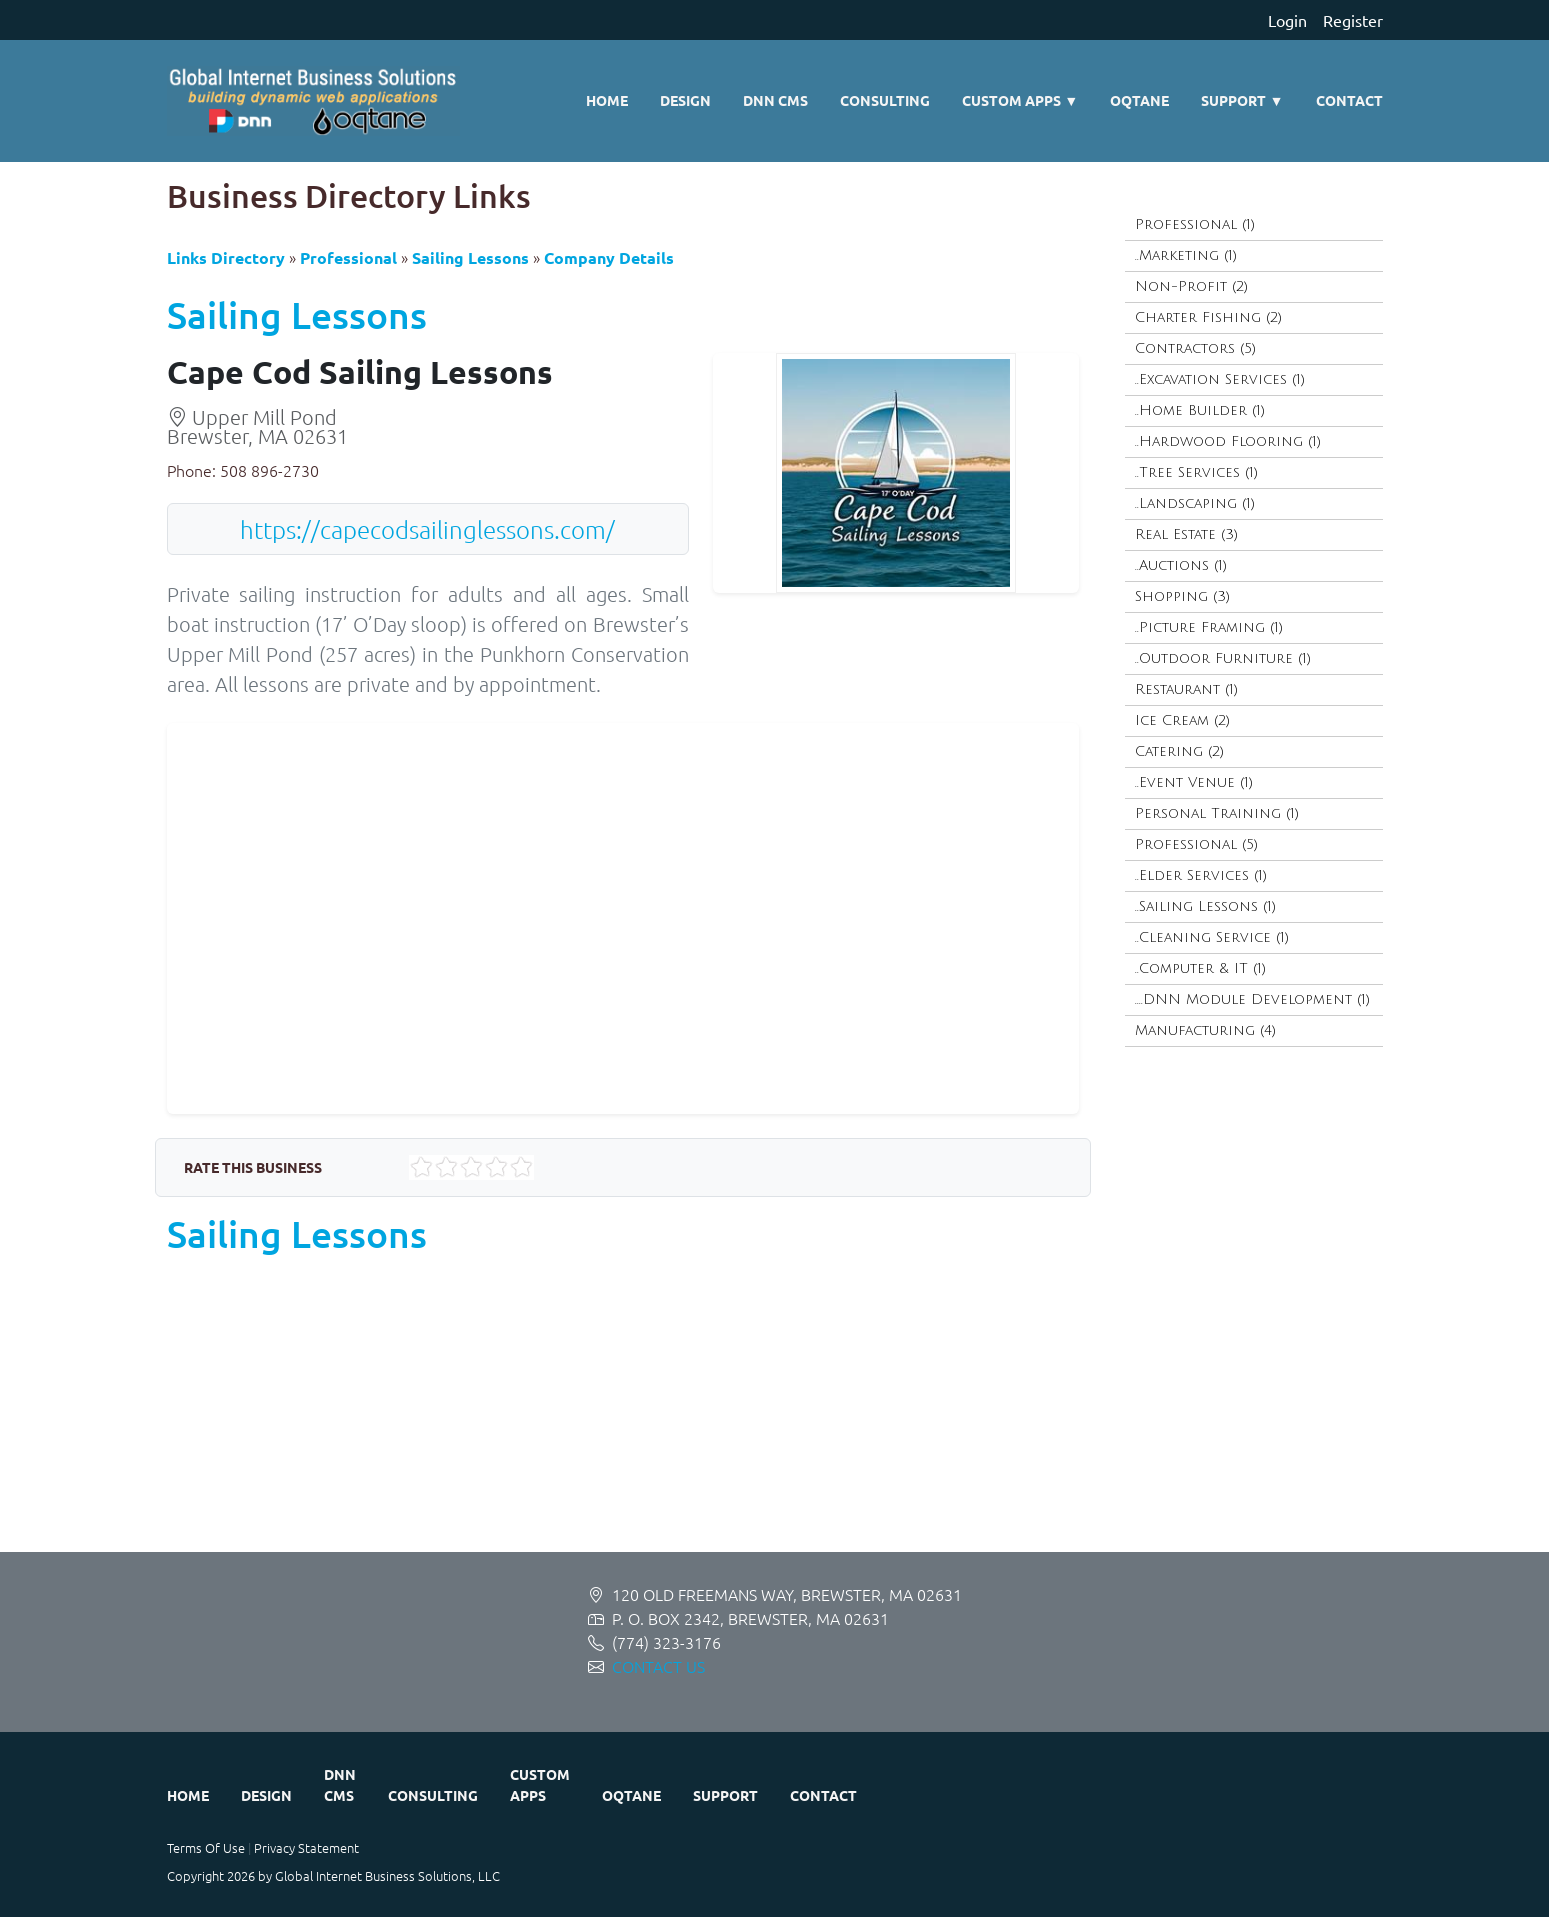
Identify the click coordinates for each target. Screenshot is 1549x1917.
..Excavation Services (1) (1220, 379)
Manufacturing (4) (1205, 1030)
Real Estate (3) (1186, 534)
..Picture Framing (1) (1209, 627)
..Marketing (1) (1186, 255)
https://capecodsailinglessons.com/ (427, 529)
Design (685, 100)
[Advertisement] (767, 1412)
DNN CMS (775, 100)
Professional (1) (1195, 224)
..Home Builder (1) (1200, 410)
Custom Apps (1020, 100)
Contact (1349, 100)
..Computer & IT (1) (1200, 968)
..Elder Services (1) (1201, 875)
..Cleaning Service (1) (1212, 937)
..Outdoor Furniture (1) (1223, 658)
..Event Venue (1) (1194, 782)
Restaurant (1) (1186, 689)
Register (1353, 20)
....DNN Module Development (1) (1252, 999)
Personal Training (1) (1217, 813)
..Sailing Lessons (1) (1205, 906)
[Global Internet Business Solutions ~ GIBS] (313, 101)
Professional (348, 257)
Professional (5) (1196, 844)
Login (1287, 20)
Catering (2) (1179, 751)
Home (607, 100)
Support (1242, 100)
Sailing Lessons (470, 257)
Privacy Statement (306, 1847)
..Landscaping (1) (1195, 503)
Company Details (609, 257)
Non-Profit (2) (1191, 286)
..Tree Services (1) (1196, 472)
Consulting (885, 100)
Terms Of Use (206, 1847)
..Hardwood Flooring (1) (1228, 441)
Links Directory (226, 257)
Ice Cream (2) (1182, 720)
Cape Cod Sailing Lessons (360, 372)
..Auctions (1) (1181, 565)
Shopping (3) (1182, 596)
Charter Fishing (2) (1208, 317)
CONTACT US (658, 1666)
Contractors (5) (1195, 348)
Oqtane (1139, 100)
